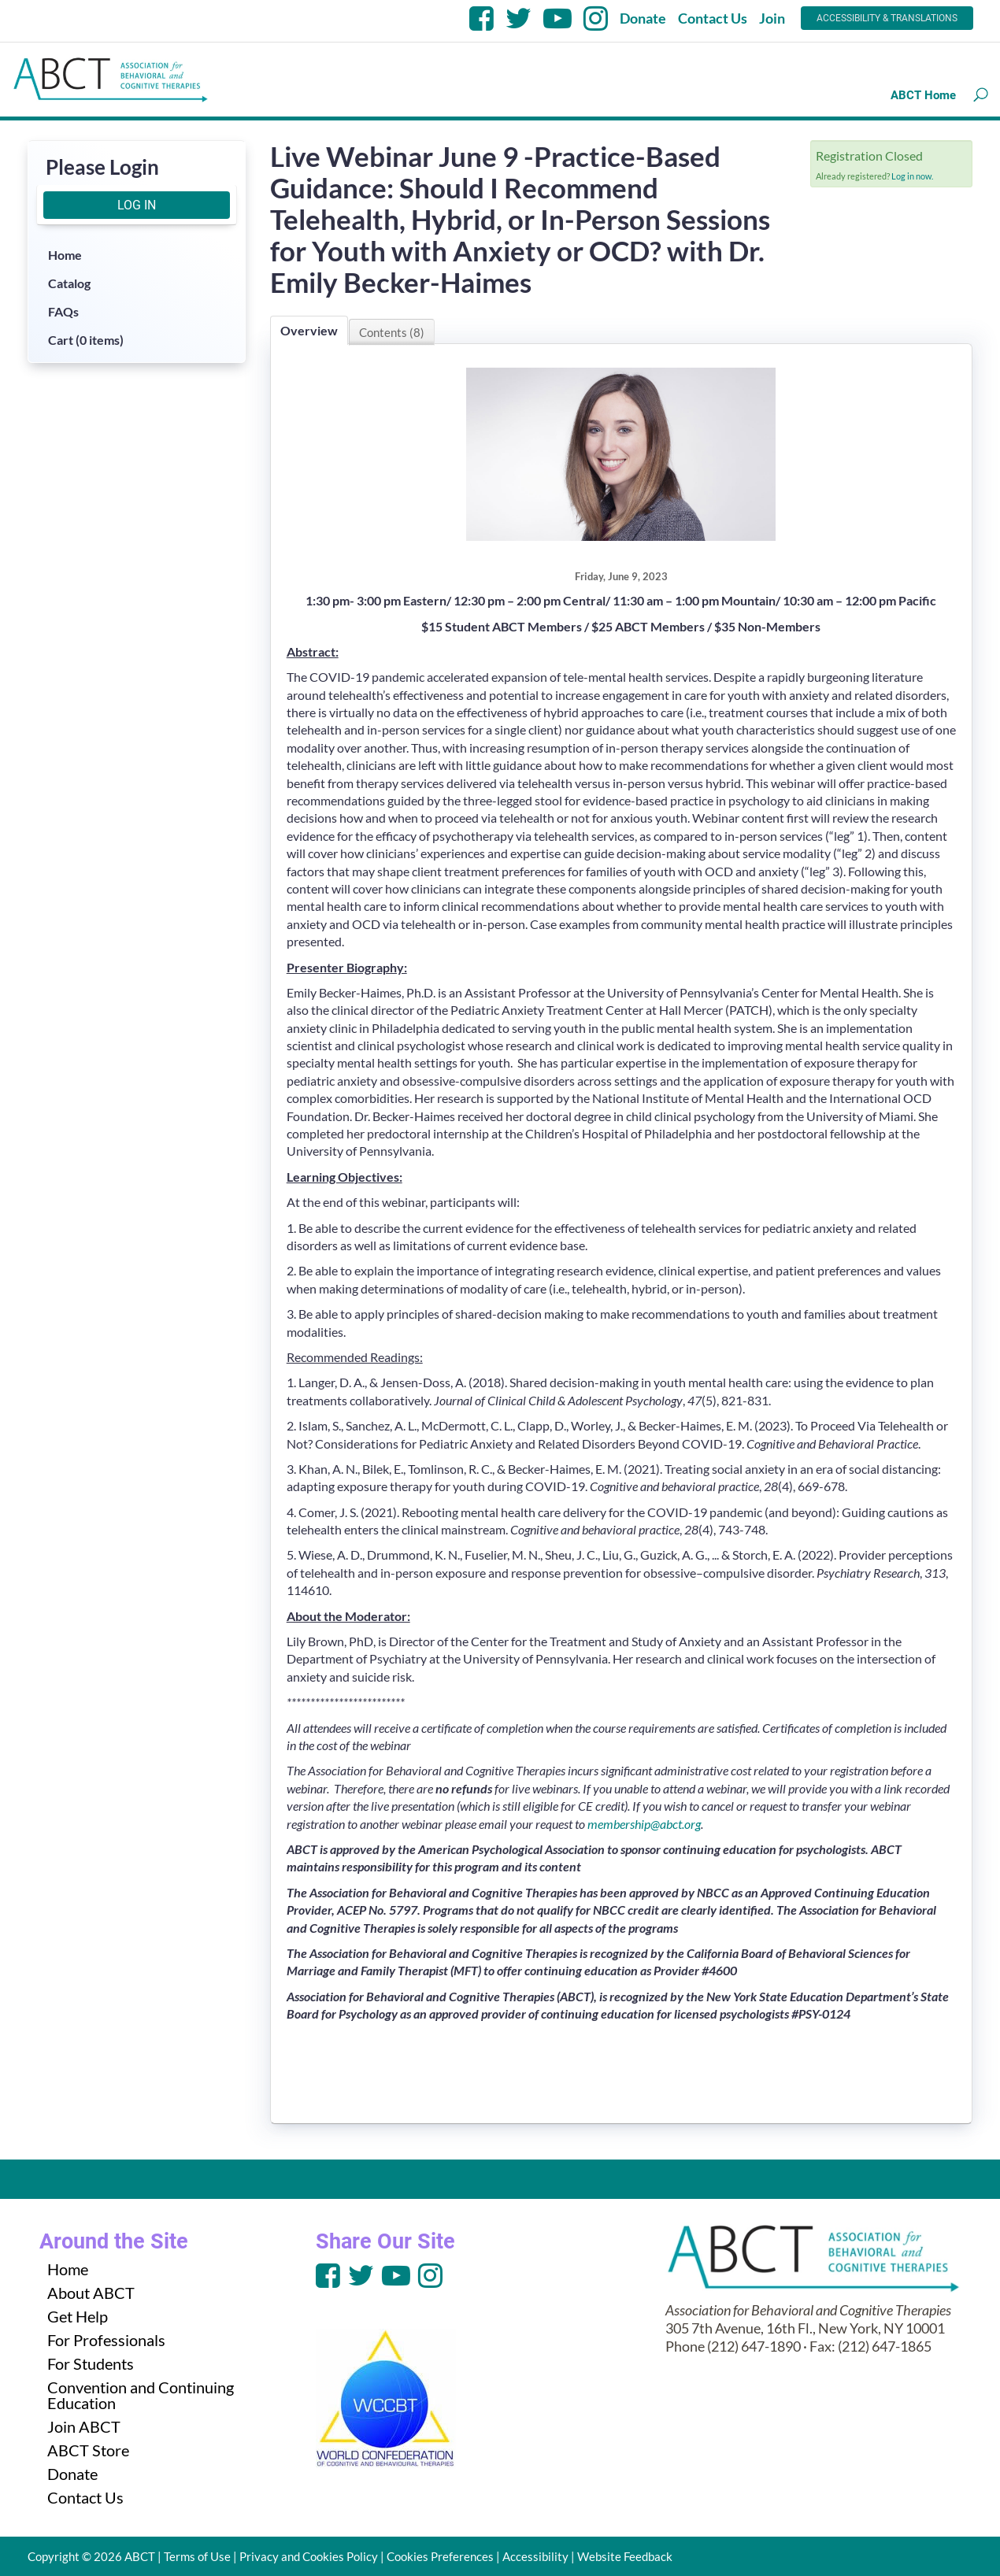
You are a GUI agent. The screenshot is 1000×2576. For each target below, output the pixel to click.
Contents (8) (391, 332)
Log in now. (912, 176)
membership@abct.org (644, 1823)
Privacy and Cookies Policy (308, 2556)
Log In (136, 205)
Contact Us (712, 18)
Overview (309, 330)
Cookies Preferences (440, 2556)
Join (772, 18)
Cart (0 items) (86, 339)
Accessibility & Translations (887, 18)
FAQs (63, 311)
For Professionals (106, 2339)
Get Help (77, 2316)
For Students (90, 2363)
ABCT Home (923, 95)
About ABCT (91, 2292)
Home (65, 254)
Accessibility (535, 2556)
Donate (643, 18)
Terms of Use (197, 2556)
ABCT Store (88, 2450)
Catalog (69, 283)
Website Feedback (624, 2556)
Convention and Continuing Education (140, 2395)
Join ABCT (83, 2426)
